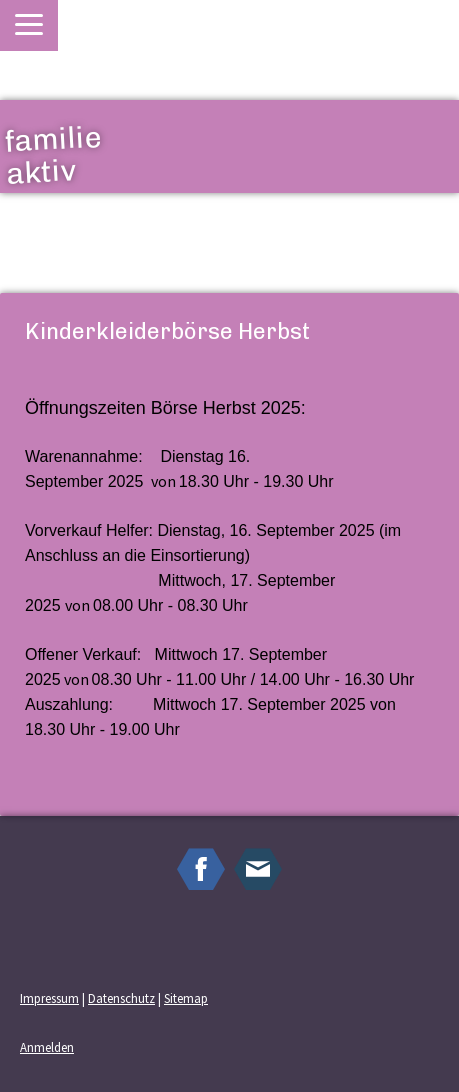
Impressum (49, 998)
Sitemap (186, 998)
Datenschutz (121, 998)
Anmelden (47, 1047)
